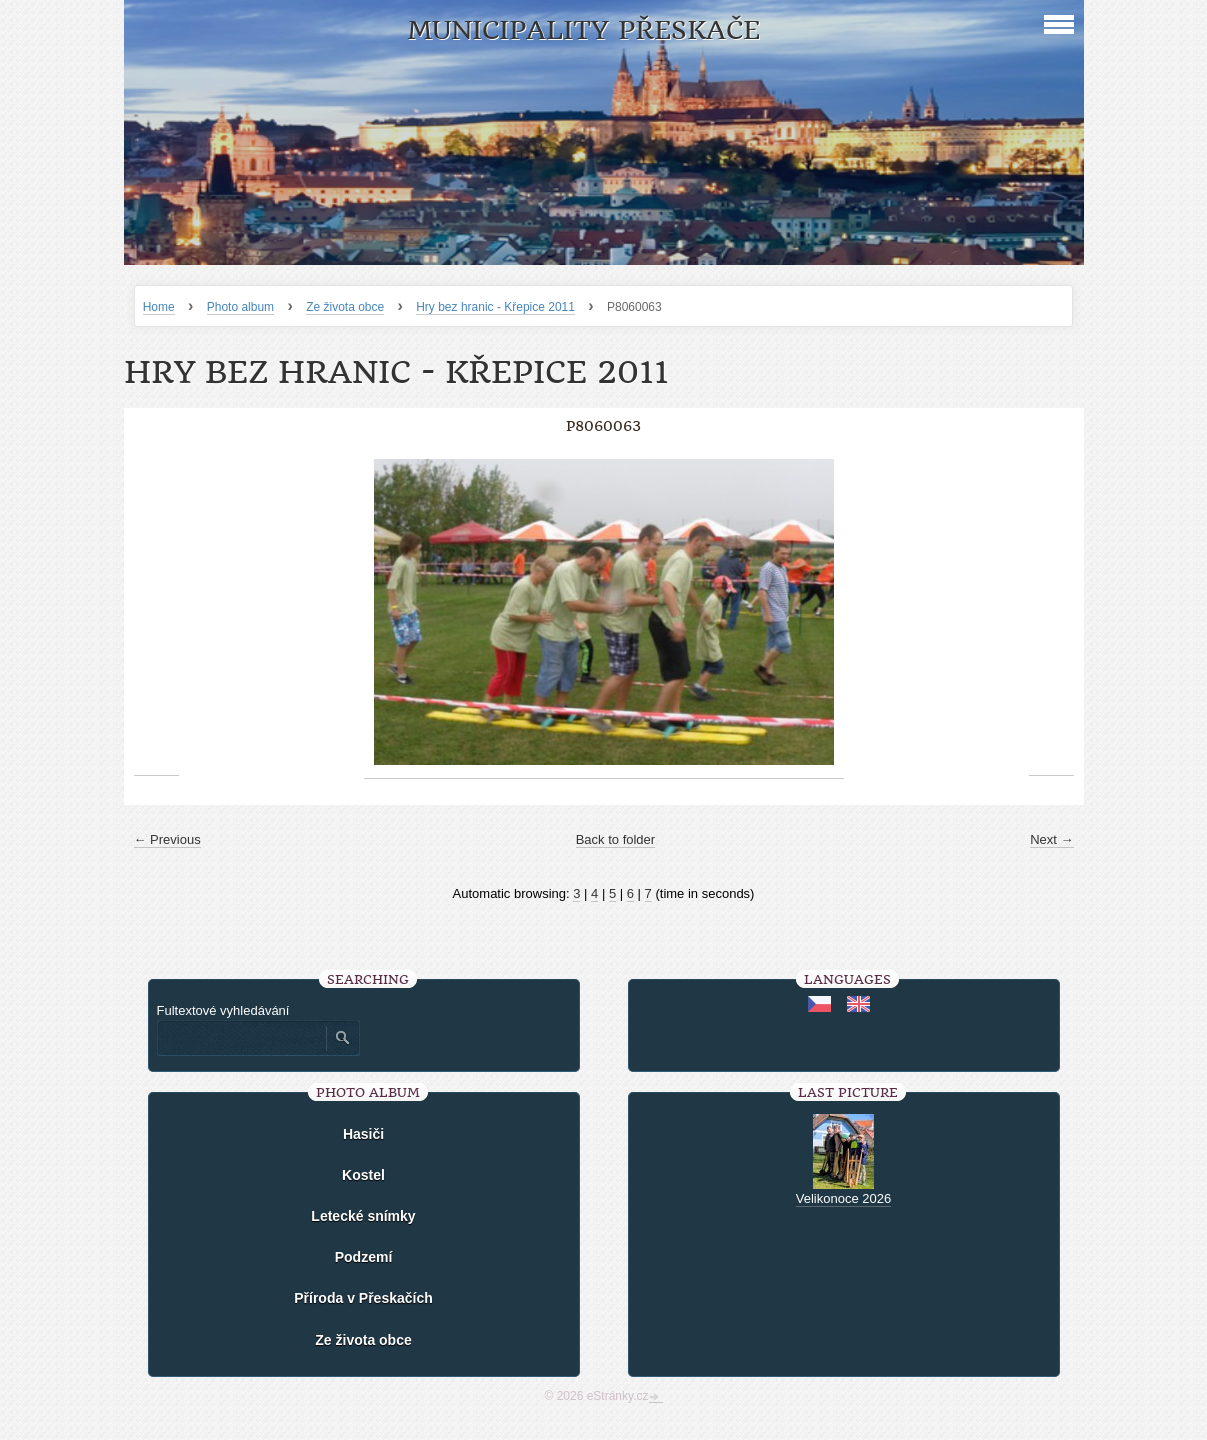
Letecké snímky (363, 1216)
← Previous (167, 839)
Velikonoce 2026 (843, 1198)
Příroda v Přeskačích (363, 1298)
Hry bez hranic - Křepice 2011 (495, 307)
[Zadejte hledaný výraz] (241, 1038)
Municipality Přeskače (583, 30)
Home (159, 307)
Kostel (363, 1175)
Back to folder (616, 839)
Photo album (240, 307)
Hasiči (363, 1134)
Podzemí (364, 1257)
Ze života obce (345, 307)
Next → (1051, 839)
